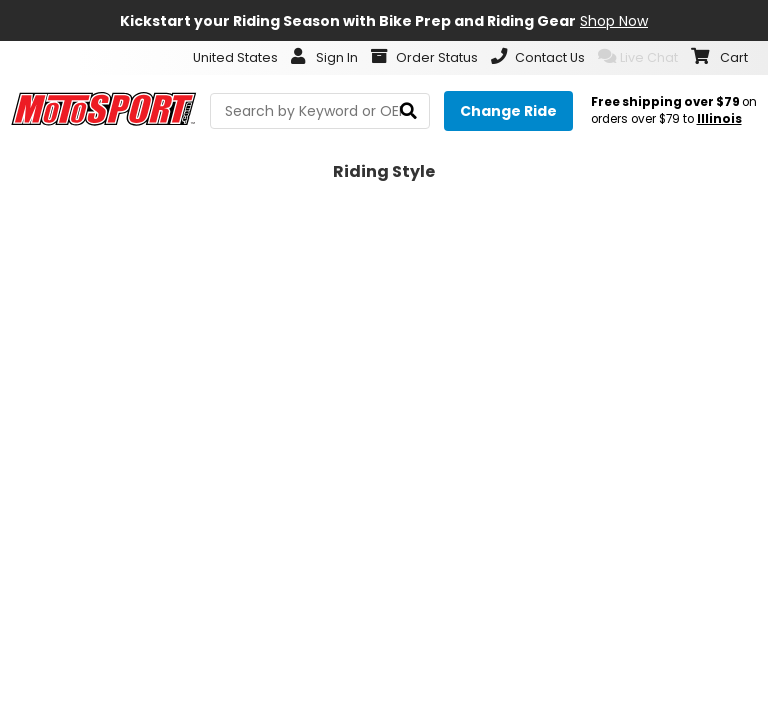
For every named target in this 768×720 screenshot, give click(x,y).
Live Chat (638, 57)
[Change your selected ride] (508, 111)
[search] (408, 111)
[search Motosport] (320, 111)
